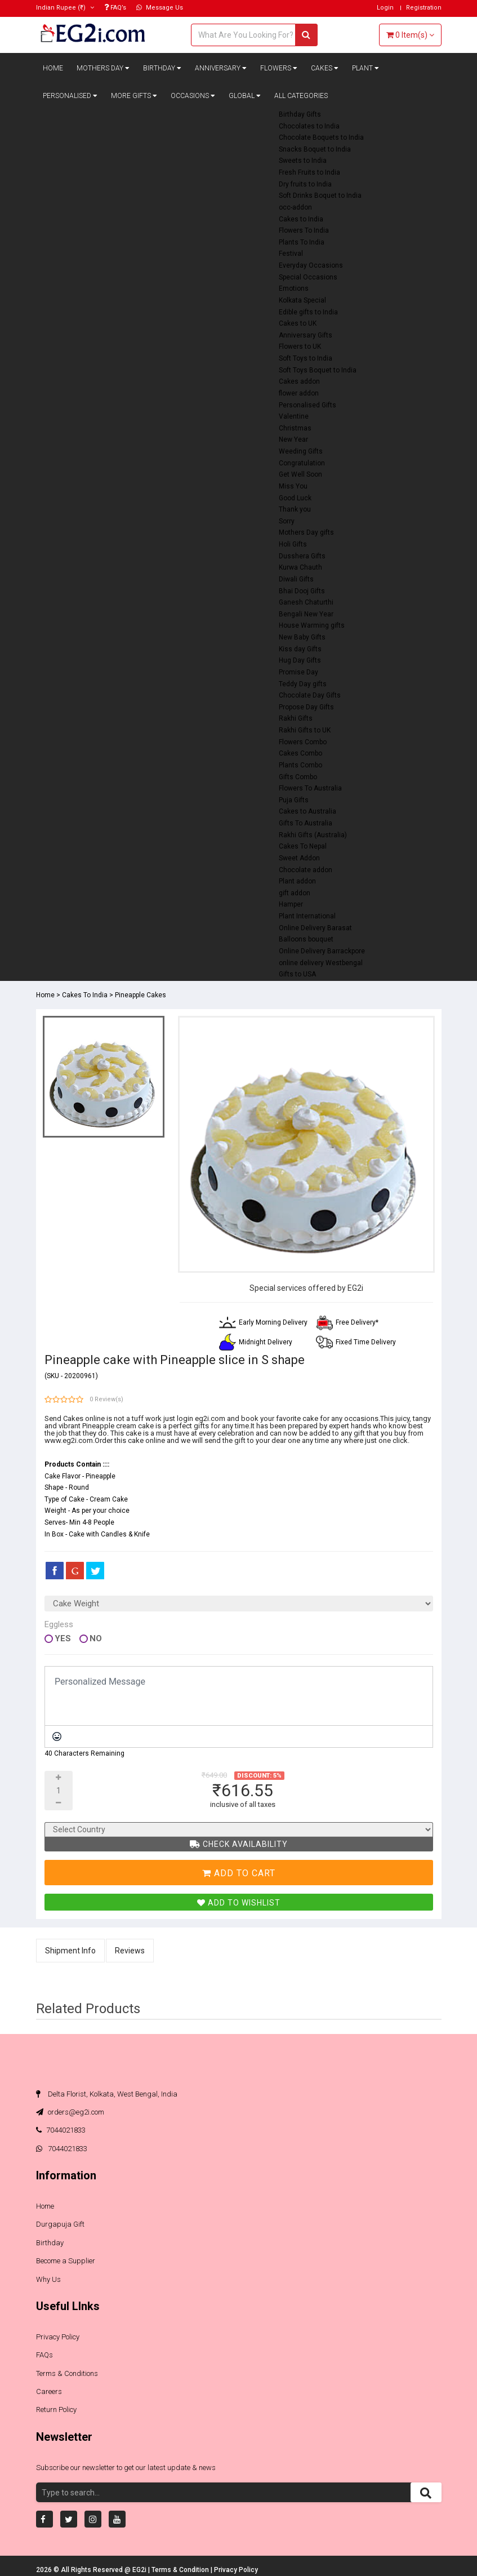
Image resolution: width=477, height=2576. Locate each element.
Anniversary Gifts (305, 335)
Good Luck (295, 498)
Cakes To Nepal (303, 846)
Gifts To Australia (305, 823)
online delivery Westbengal (321, 963)
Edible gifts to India (308, 312)
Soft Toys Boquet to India (317, 370)
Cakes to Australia (307, 811)
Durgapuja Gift (60, 2224)
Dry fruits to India (305, 184)
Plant (365, 68)
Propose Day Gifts (306, 707)
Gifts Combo (298, 777)
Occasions (193, 96)
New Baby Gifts (302, 637)
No (96, 1639)
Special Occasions (308, 277)
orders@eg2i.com (70, 2112)
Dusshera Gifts (302, 556)
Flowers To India (304, 230)
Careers (49, 2391)
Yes (63, 1639)
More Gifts (134, 96)
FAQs (44, 2355)
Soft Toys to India (305, 358)
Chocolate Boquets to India (321, 137)
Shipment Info (70, 1950)
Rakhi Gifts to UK (305, 730)
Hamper (291, 904)
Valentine (294, 416)
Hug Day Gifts (300, 660)
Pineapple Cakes (140, 995)
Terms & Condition (181, 2570)
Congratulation (302, 463)
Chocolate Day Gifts (310, 695)
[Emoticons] (56, 1736)
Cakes (324, 68)
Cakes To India (85, 995)
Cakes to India (301, 219)
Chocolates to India (309, 126)
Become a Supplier (65, 2261)
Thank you (295, 509)
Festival (291, 253)
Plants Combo (300, 765)
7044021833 (61, 2130)
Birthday (162, 68)
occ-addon (295, 207)
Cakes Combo (300, 753)
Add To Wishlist (238, 1902)
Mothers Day (103, 68)
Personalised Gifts (307, 405)
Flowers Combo (303, 742)
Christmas (295, 428)
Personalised (70, 96)
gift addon (294, 893)
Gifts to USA (297, 974)
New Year (293, 439)
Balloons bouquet (306, 939)
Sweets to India (303, 161)
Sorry (287, 521)
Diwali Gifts (296, 579)
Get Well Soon (300, 474)
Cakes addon (299, 381)
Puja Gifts (294, 800)
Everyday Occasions (311, 265)
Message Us (159, 7)
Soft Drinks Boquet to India (320, 195)
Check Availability (239, 1844)
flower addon (299, 393)
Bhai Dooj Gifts (302, 591)
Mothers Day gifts (306, 532)
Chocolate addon (305, 870)
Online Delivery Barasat (315, 928)
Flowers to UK (300, 346)
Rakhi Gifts (296, 718)
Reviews (130, 1950)
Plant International (307, 916)
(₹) (65, 7)
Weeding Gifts (301, 451)
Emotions (294, 288)
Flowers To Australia (310, 788)
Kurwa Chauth (300, 567)
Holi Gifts (293, 544)
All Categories (301, 96)
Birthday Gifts (300, 114)
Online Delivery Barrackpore (322, 951)
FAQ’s (115, 7)
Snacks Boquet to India (315, 149)
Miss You (293, 486)
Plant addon (297, 881)
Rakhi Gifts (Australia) (313, 835)
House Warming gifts (312, 625)
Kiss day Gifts (300, 649)
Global (245, 96)
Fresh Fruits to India (309, 172)
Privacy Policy (57, 2337)
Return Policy (56, 2409)
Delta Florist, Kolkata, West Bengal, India (106, 2094)
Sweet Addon (299, 858)
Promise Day (298, 672)
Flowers (278, 68)
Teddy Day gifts (303, 684)
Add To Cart (238, 1873)
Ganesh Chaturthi (306, 602)
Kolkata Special (302, 300)
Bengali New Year (306, 614)
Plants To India (301, 242)
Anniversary (221, 68)
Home (53, 68)
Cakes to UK (297, 323)
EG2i (140, 2570)
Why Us (48, 2279)
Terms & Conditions (67, 2373)
